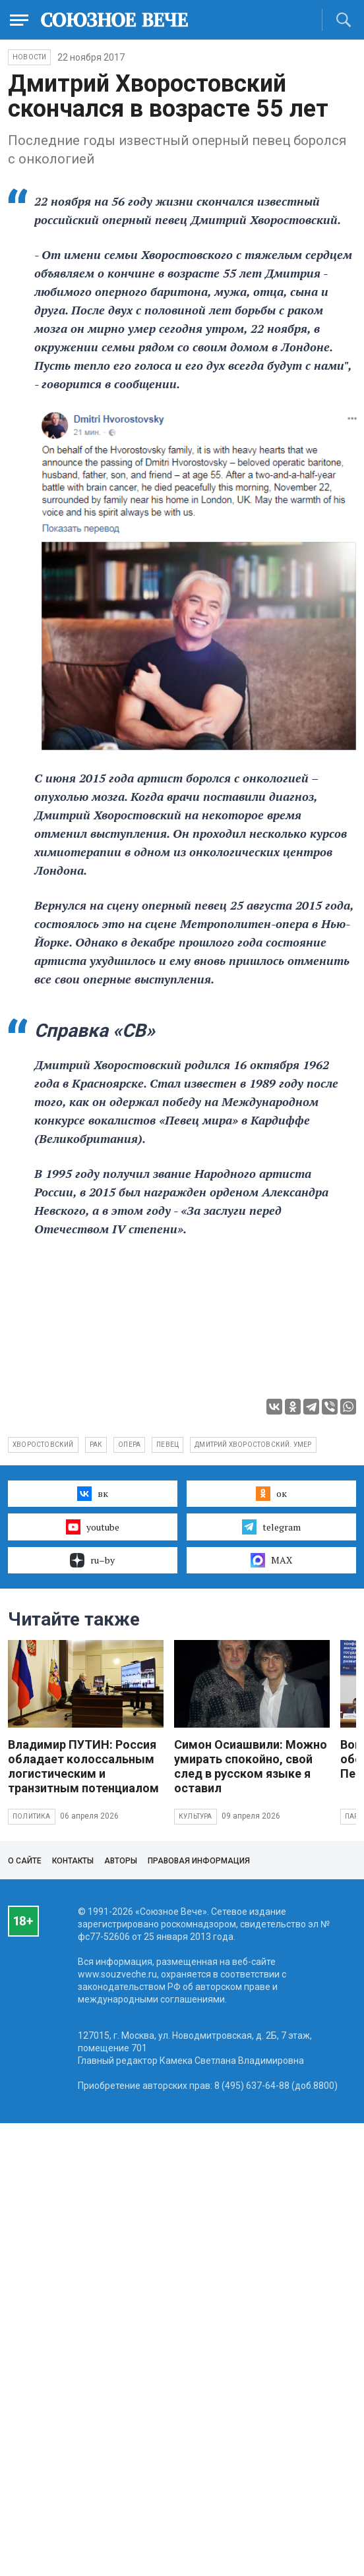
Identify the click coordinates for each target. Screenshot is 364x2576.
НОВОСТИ (29, 57)
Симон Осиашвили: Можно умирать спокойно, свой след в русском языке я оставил (250, 1766)
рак (96, 1444)
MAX (271, 1560)
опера (129, 1444)
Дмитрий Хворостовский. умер (253, 1444)
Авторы (120, 1860)
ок (271, 1493)
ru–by (92, 1560)
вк (92, 1493)
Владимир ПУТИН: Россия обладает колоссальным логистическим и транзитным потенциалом (83, 1766)
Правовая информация (199, 1860)
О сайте (25, 1860)
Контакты (73, 1860)
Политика (32, 1816)
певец (167, 1444)
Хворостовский (43, 1444)
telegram (271, 1526)
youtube (92, 1526)
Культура (195, 1816)
